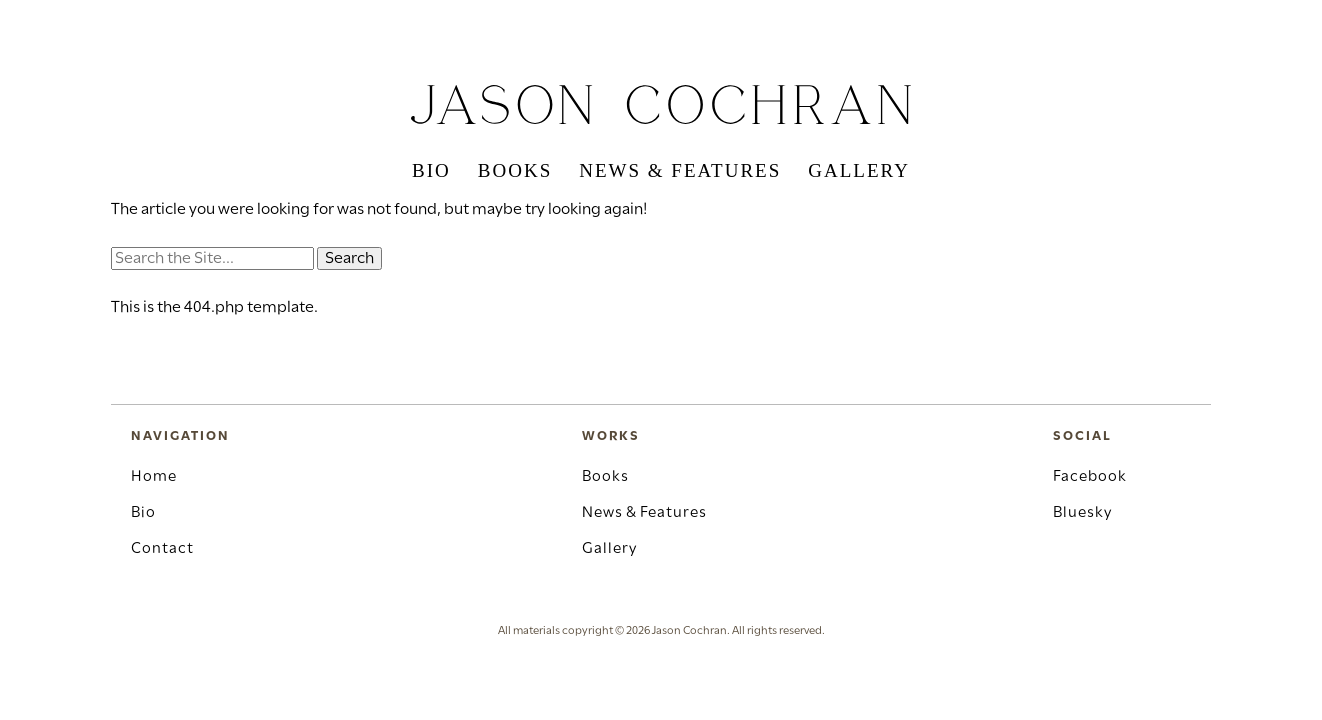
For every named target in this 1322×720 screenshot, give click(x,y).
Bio (431, 170)
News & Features (680, 170)
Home (154, 477)
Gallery (859, 170)
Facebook (1090, 477)
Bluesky (1082, 513)
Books (515, 170)
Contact (162, 549)
